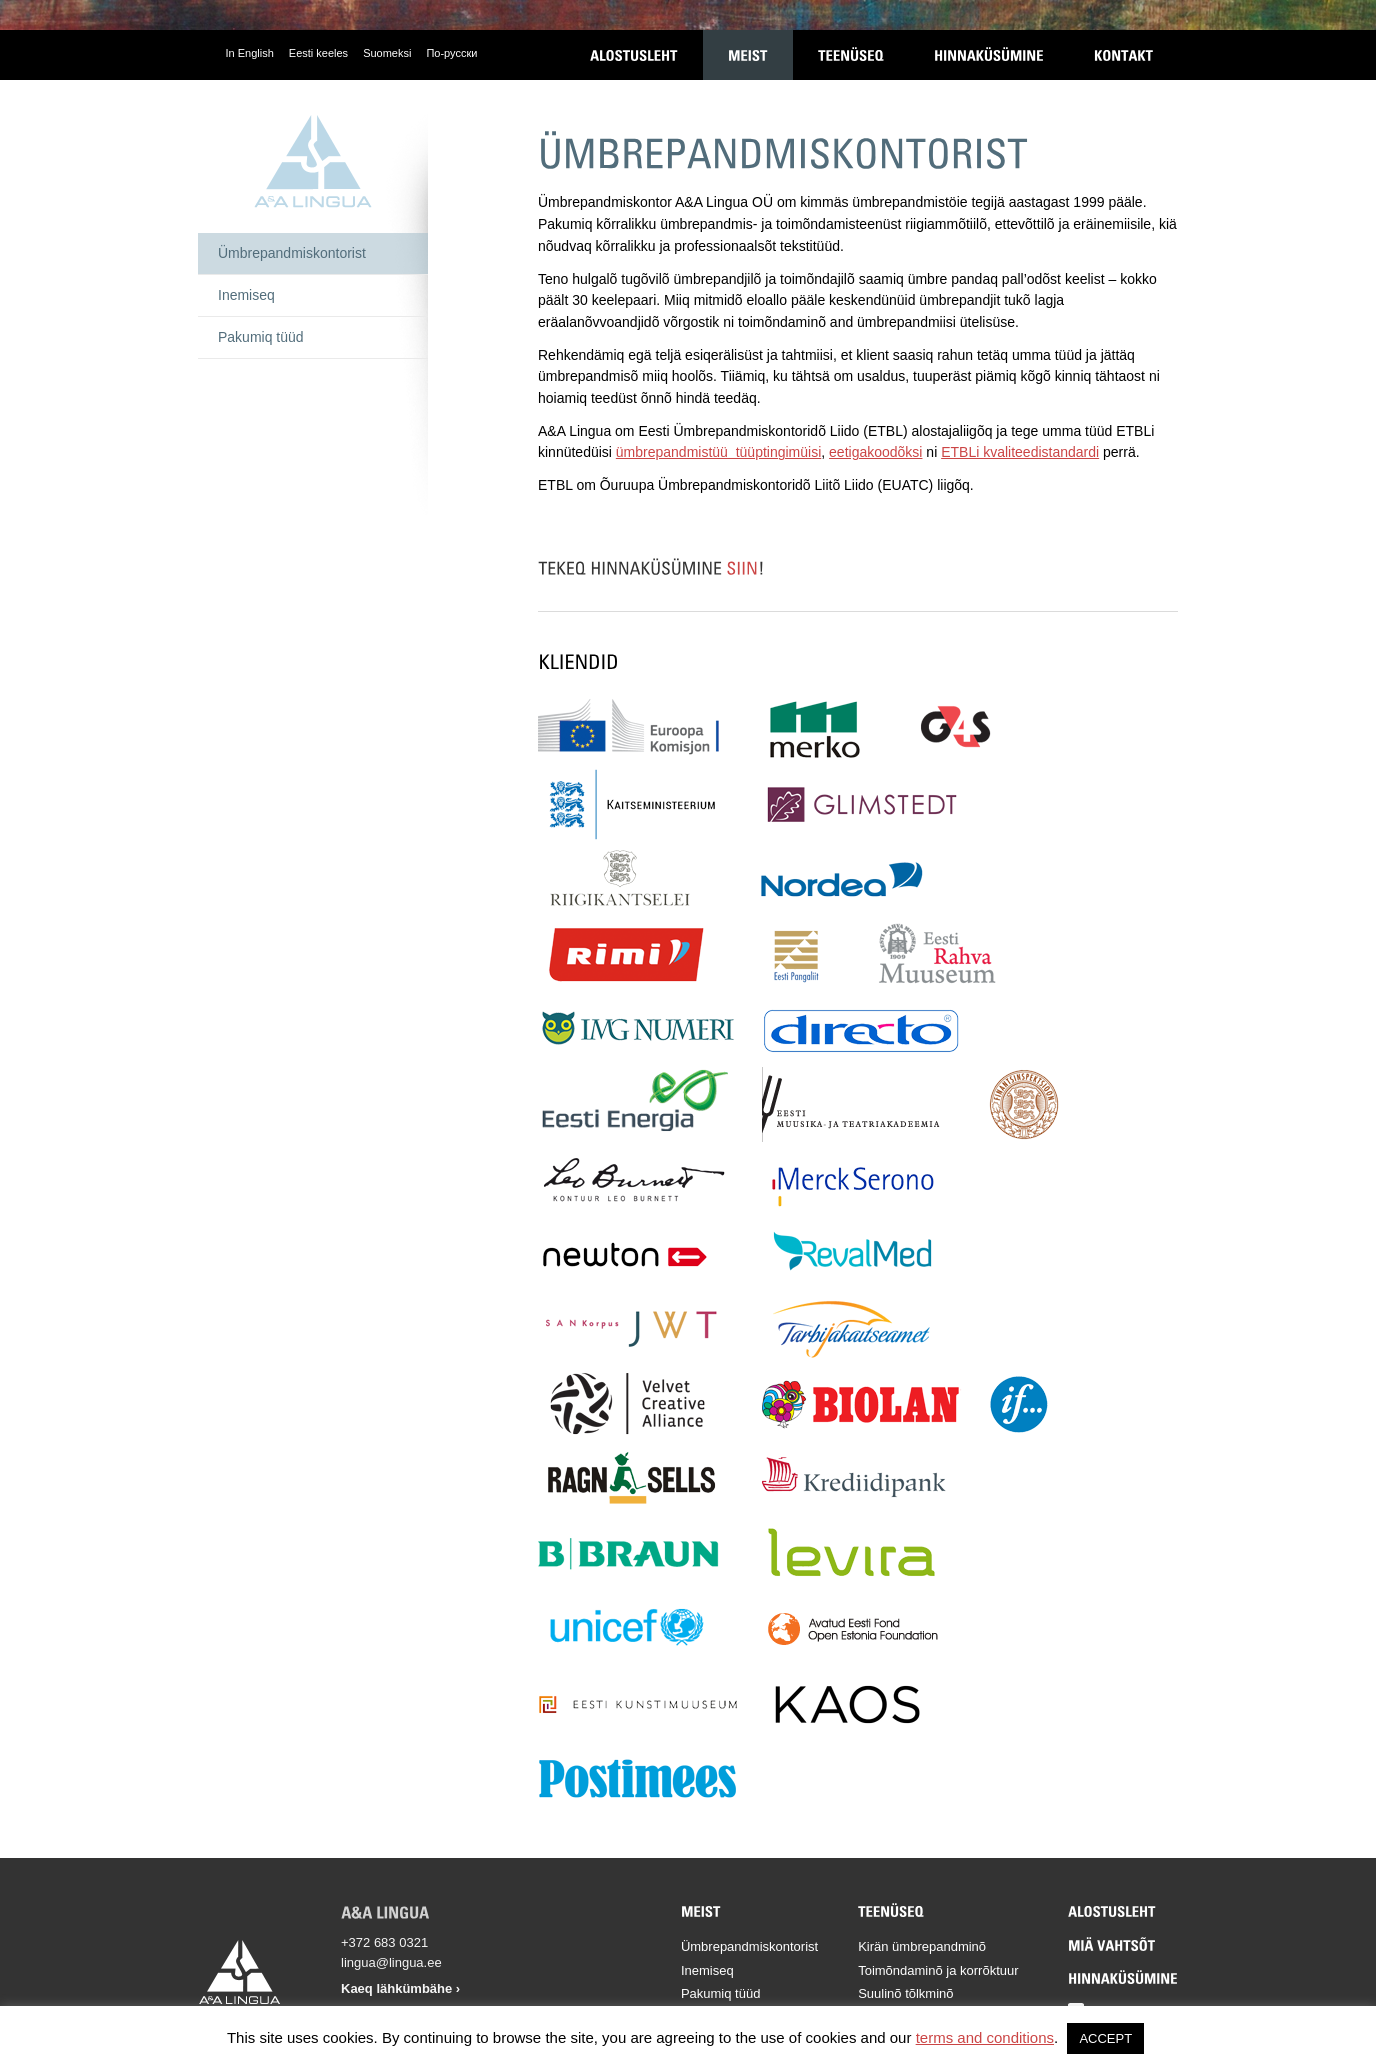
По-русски (451, 53)
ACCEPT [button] (1105, 2038)
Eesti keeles (318, 53)
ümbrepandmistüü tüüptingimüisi (718, 452)
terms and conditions (985, 2037)
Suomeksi (387, 53)
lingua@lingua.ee (391, 1962)
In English (250, 53)
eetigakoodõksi (875, 452)
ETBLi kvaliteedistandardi (1020, 452)
